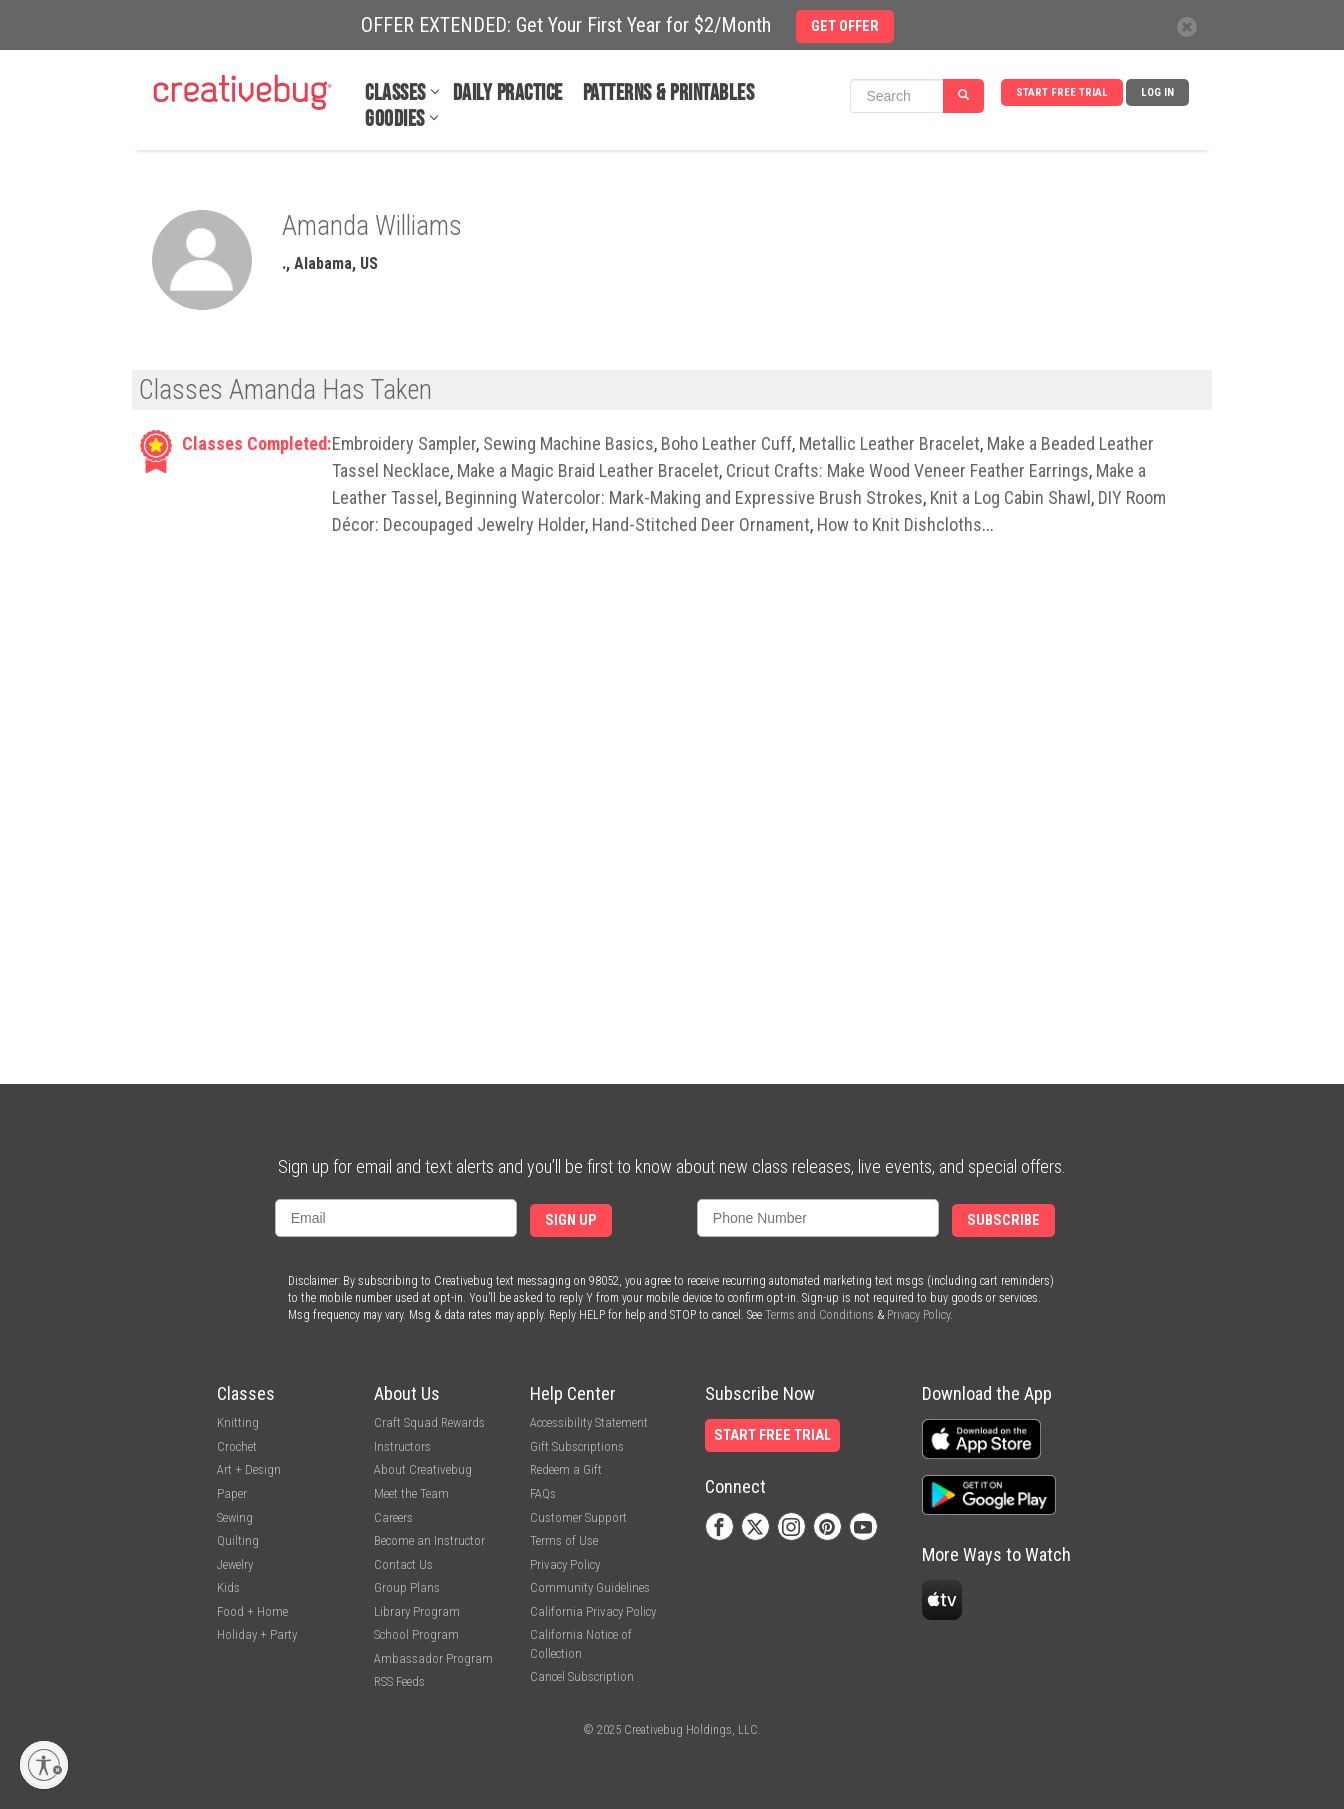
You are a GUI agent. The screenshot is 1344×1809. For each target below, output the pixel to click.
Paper (232, 1493)
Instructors (402, 1446)
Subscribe (1003, 1220)
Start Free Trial (1062, 92)
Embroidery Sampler (404, 443)
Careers (393, 1517)
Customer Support (578, 1517)
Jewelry (235, 1564)
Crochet (237, 1446)
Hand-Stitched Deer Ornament (701, 524)
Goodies (395, 119)
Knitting (238, 1422)
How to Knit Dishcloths (899, 524)
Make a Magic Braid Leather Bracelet (588, 470)
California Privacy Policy (593, 1611)
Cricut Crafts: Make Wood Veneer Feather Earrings (907, 470)
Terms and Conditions (819, 1315)
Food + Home (252, 1611)
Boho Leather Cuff (726, 443)
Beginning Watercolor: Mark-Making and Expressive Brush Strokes (684, 497)
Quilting (238, 1540)
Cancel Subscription (582, 1676)
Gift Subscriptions (577, 1446)
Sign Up (571, 1220)
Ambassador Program (433, 1658)
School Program (416, 1634)
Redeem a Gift (566, 1469)
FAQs (543, 1493)
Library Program (417, 1611)
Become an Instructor (429, 1540)
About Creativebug (423, 1469)
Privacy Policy (918, 1315)
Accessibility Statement (589, 1422)
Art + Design (249, 1469)
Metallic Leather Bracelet (889, 443)
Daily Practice (508, 93)
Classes (395, 93)
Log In (1157, 92)
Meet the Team (411, 1493)
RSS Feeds (399, 1681)
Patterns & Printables (669, 93)
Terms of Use (564, 1540)
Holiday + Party (257, 1634)
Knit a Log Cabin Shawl (1010, 497)
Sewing (235, 1517)
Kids (228, 1587)
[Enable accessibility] (44, 1765)
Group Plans (407, 1587)
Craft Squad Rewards (429, 1422)
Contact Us (403, 1564)
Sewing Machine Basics (568, 443)
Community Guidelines (590, 1587)
